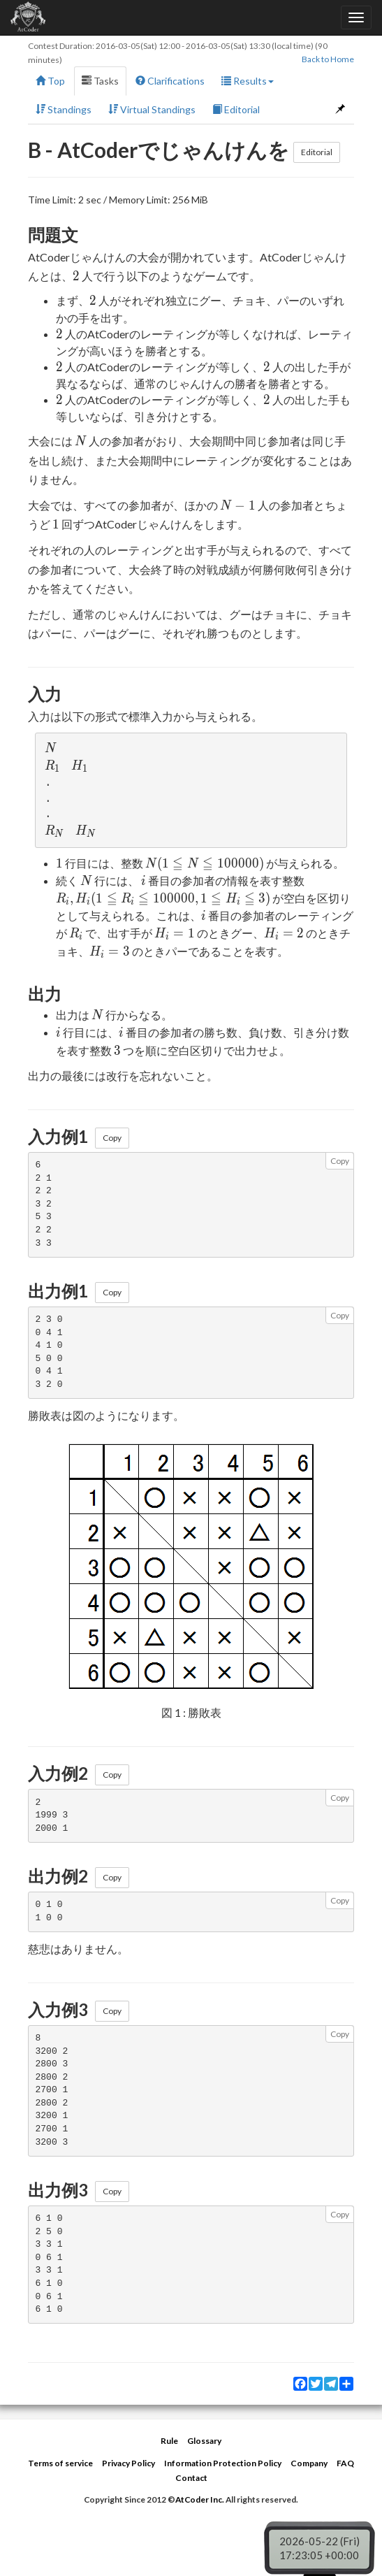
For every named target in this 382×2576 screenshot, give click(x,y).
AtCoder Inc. (199, 2499)
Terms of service (60, 2463)
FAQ (345, 2463)
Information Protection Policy (222, 2463)
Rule (169, 2440)
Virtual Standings (152, 109)
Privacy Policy (128, 2463)
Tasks (100, 81)
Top (50, 81)
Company (309, 2463)
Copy (112, 1137)
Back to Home (328, 59)
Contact (191, 2478)
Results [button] (247, 81)
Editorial (236, 109)
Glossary (204, 2440)
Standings (63, 109)
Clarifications (170, 81)
